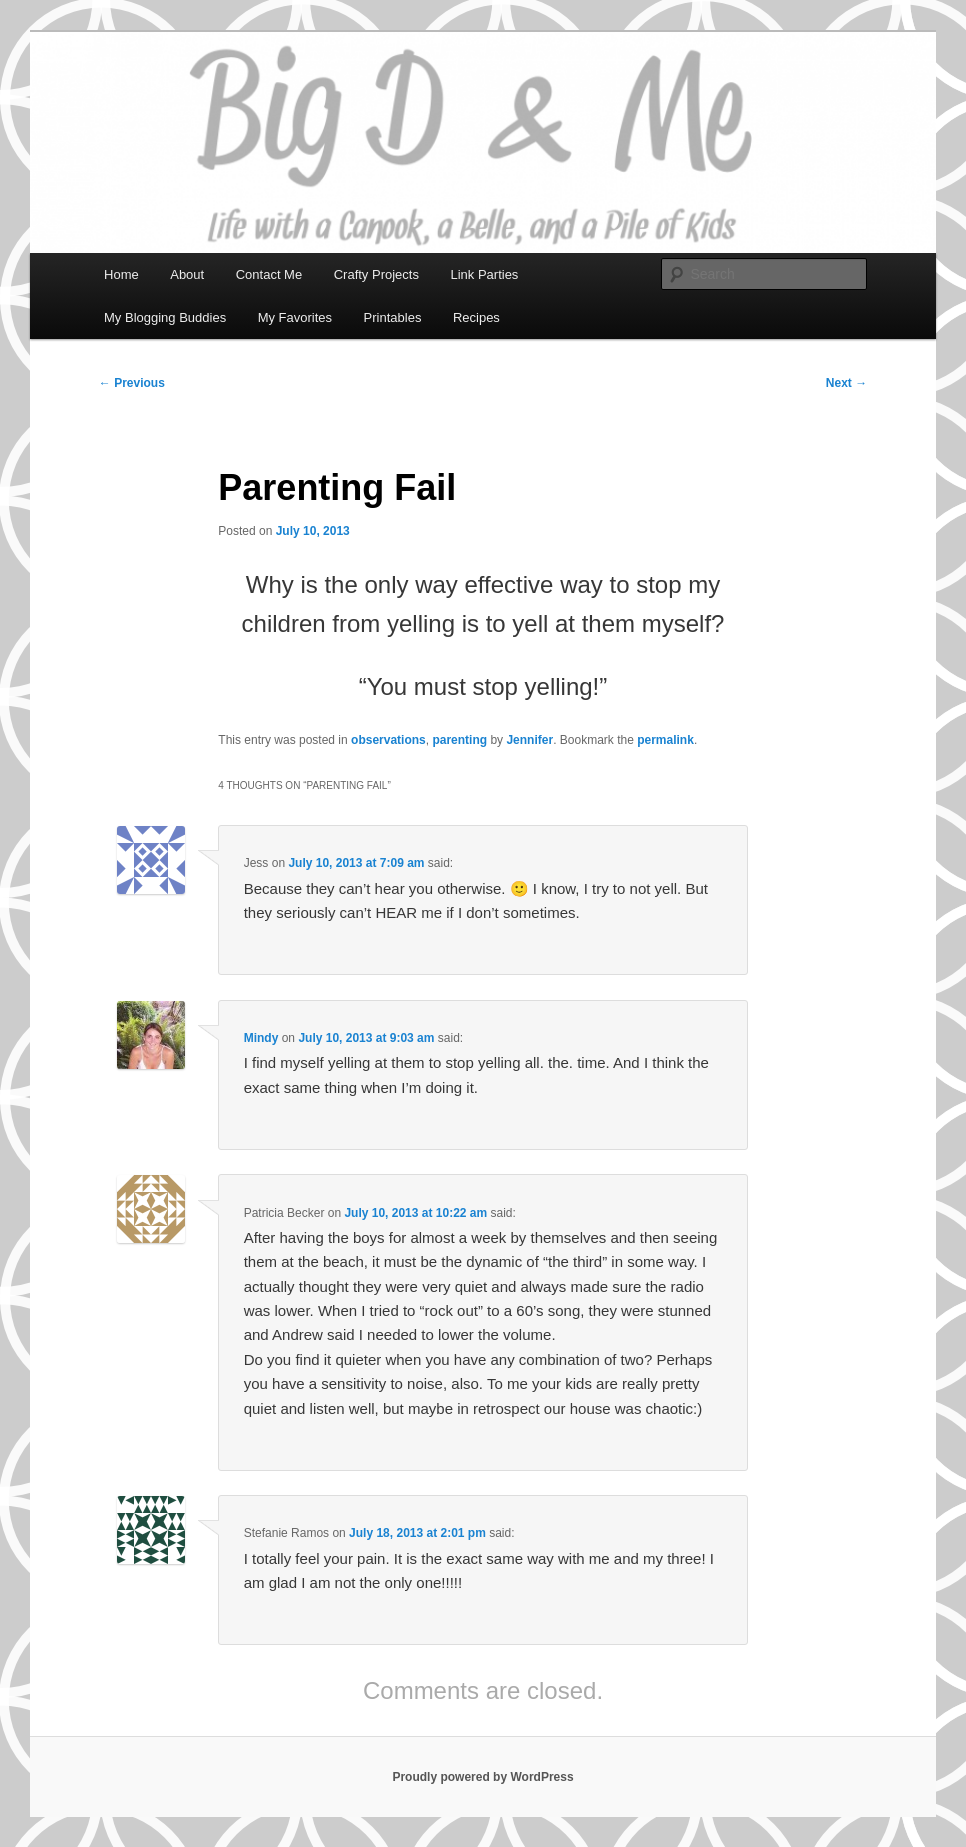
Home (121, 274)
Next (846, 383)
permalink (665, 740)
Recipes (476, 317)
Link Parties (484, 274)
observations (388, 740)
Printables (393, 317)
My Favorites (295, 317)
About (187, 274)
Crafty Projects (376, 274)
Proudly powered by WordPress (482, 1777)
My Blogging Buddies (165, 317)
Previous (132, 383)
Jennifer (529, 740)
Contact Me (269, 274)
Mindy (261, 1038)
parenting (459, 740)
